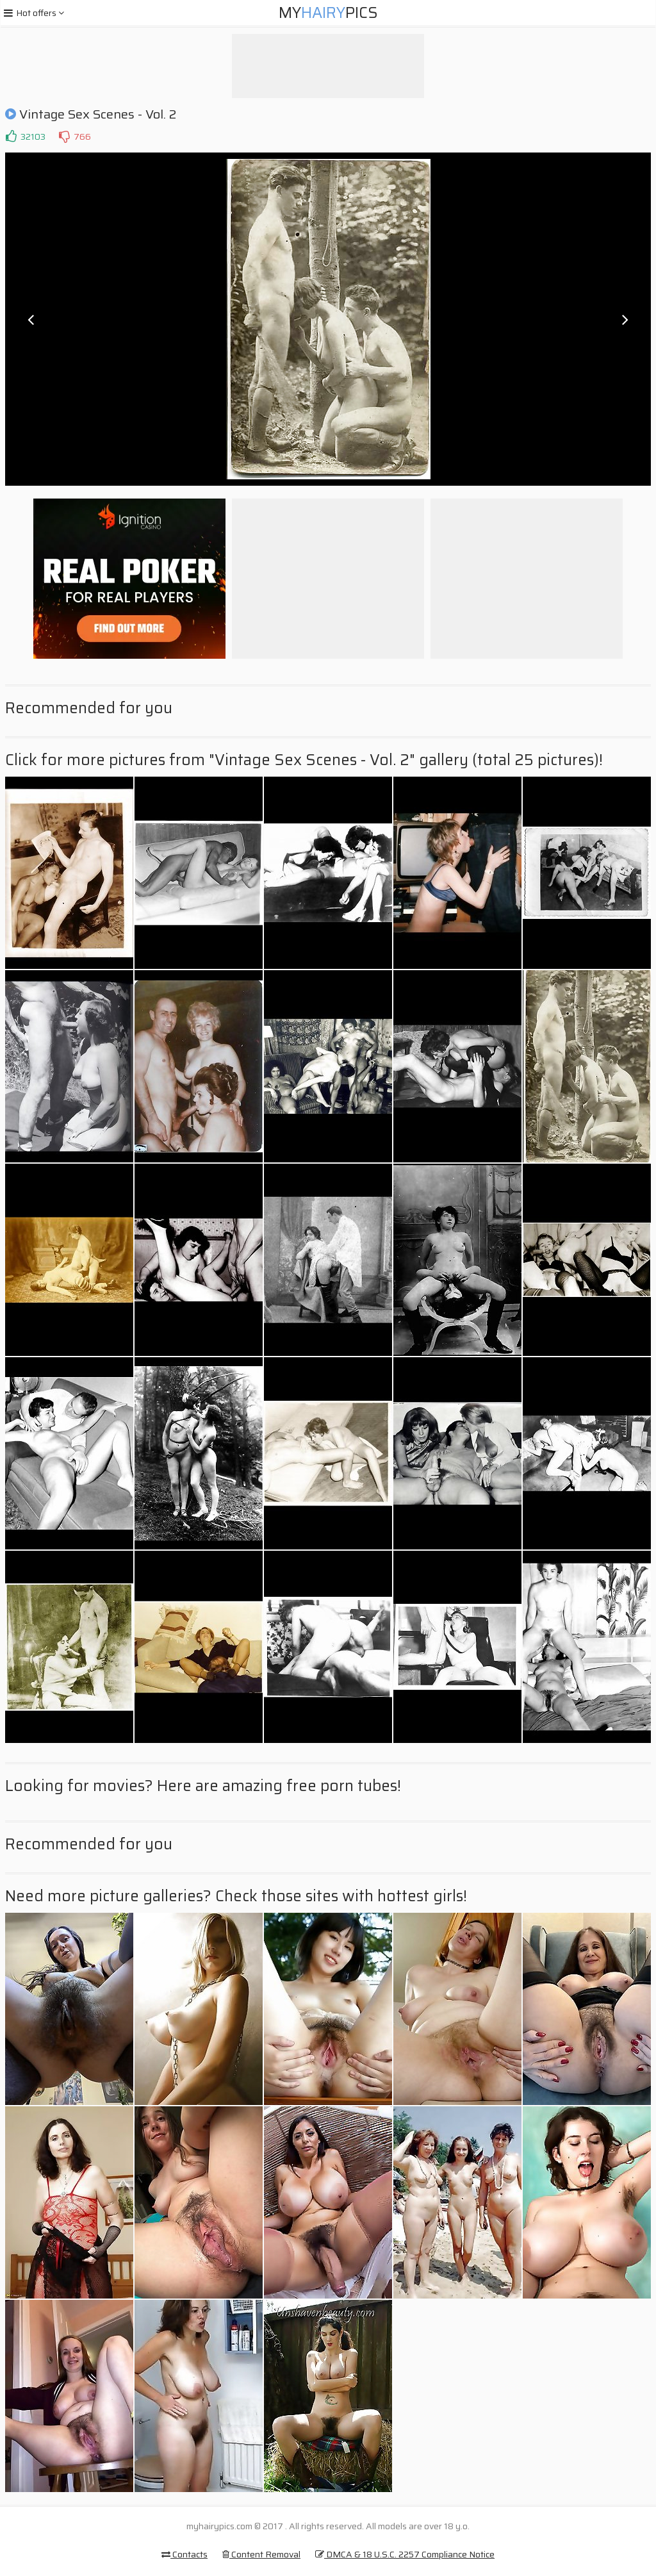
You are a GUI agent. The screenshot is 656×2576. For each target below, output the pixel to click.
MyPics (328, 13)
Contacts (184, 2554)
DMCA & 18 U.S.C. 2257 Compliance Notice (405, 2554)
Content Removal (261, 2554)
